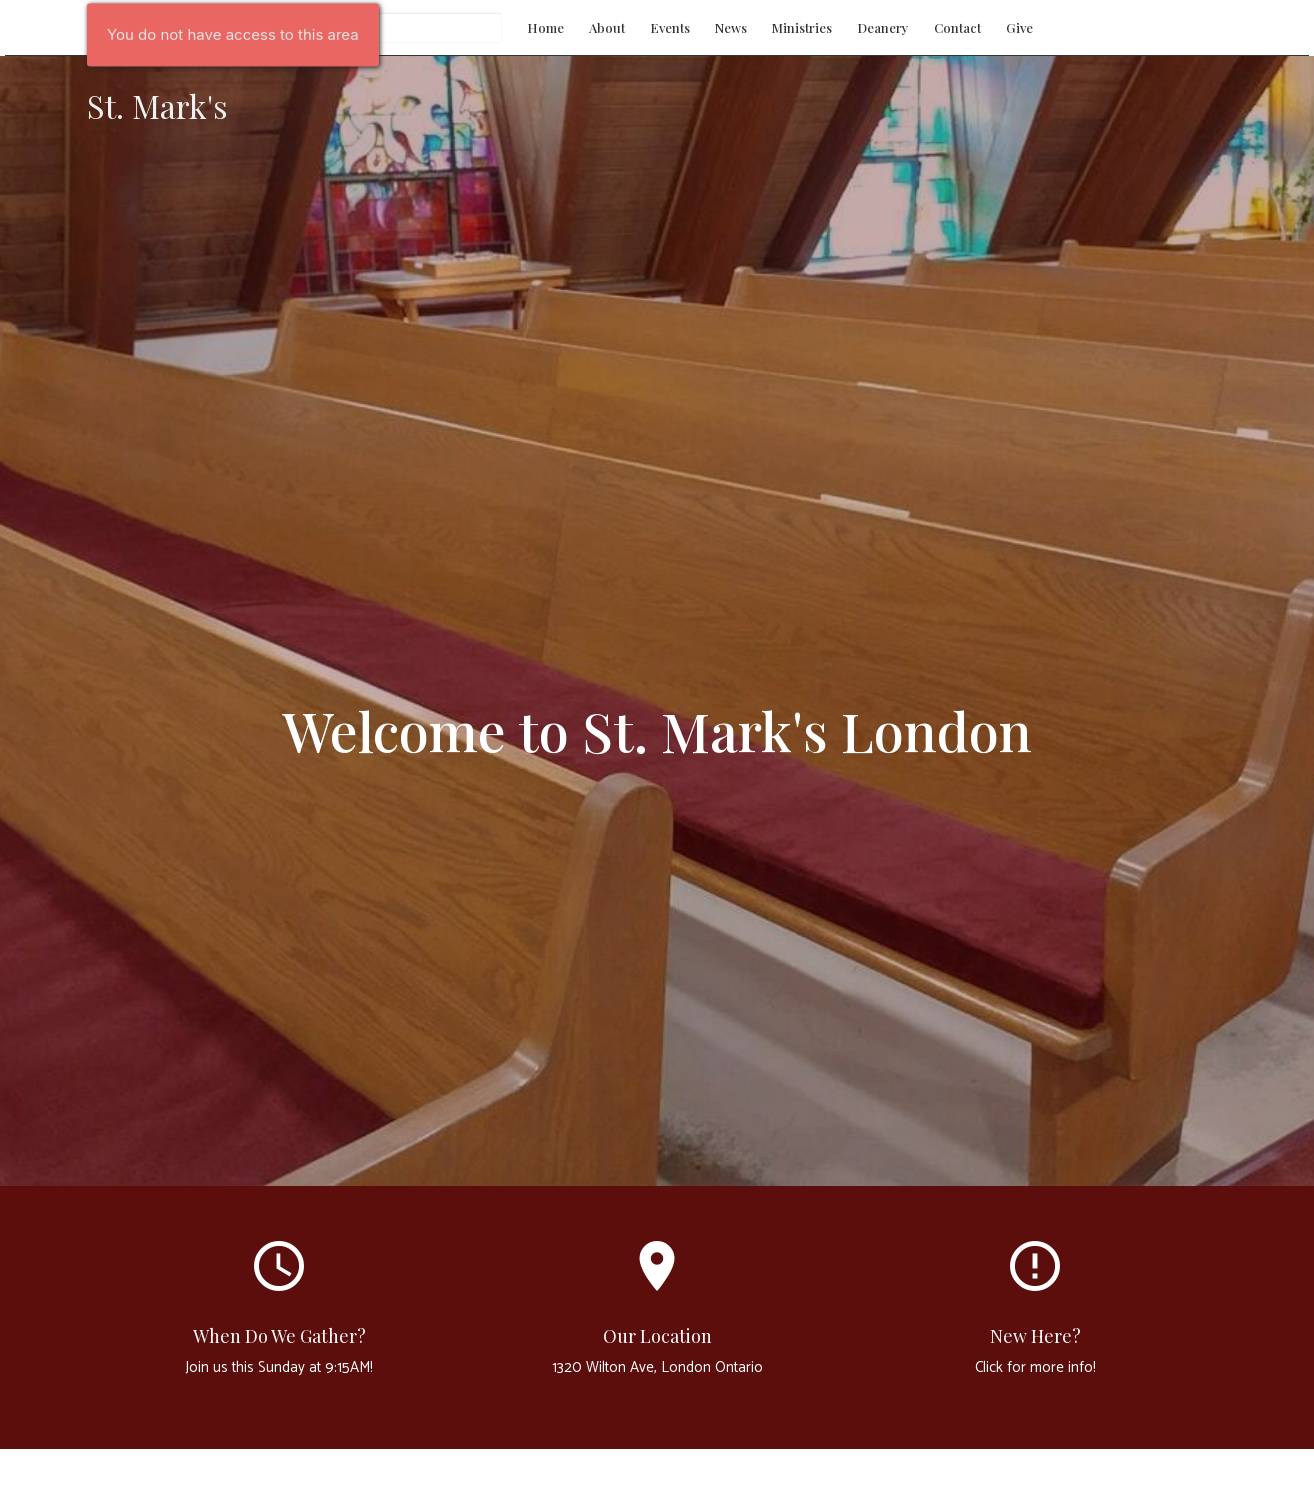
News (731, 27)
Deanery (883, 27)
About (607, 27)
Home (545, 27)
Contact (957, 27)
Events (670, 27)
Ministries (802, 27)
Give (1019, 27)
